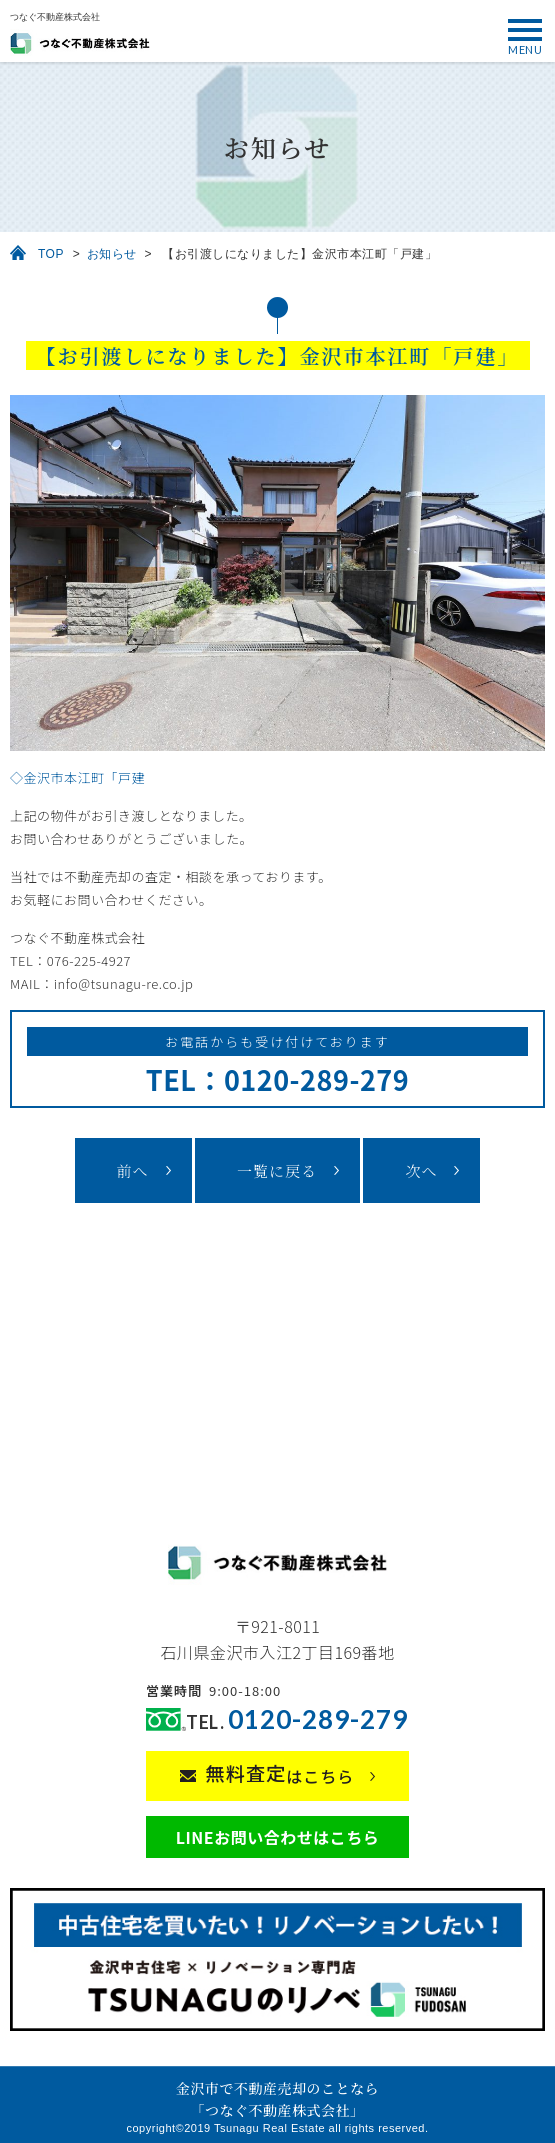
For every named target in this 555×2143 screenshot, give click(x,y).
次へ (421, 1170)
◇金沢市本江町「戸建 (77, 777)
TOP (51, 254)
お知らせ (112, 254)
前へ (133, 1170)
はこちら (280, 1774)
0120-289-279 (318, 1719)
